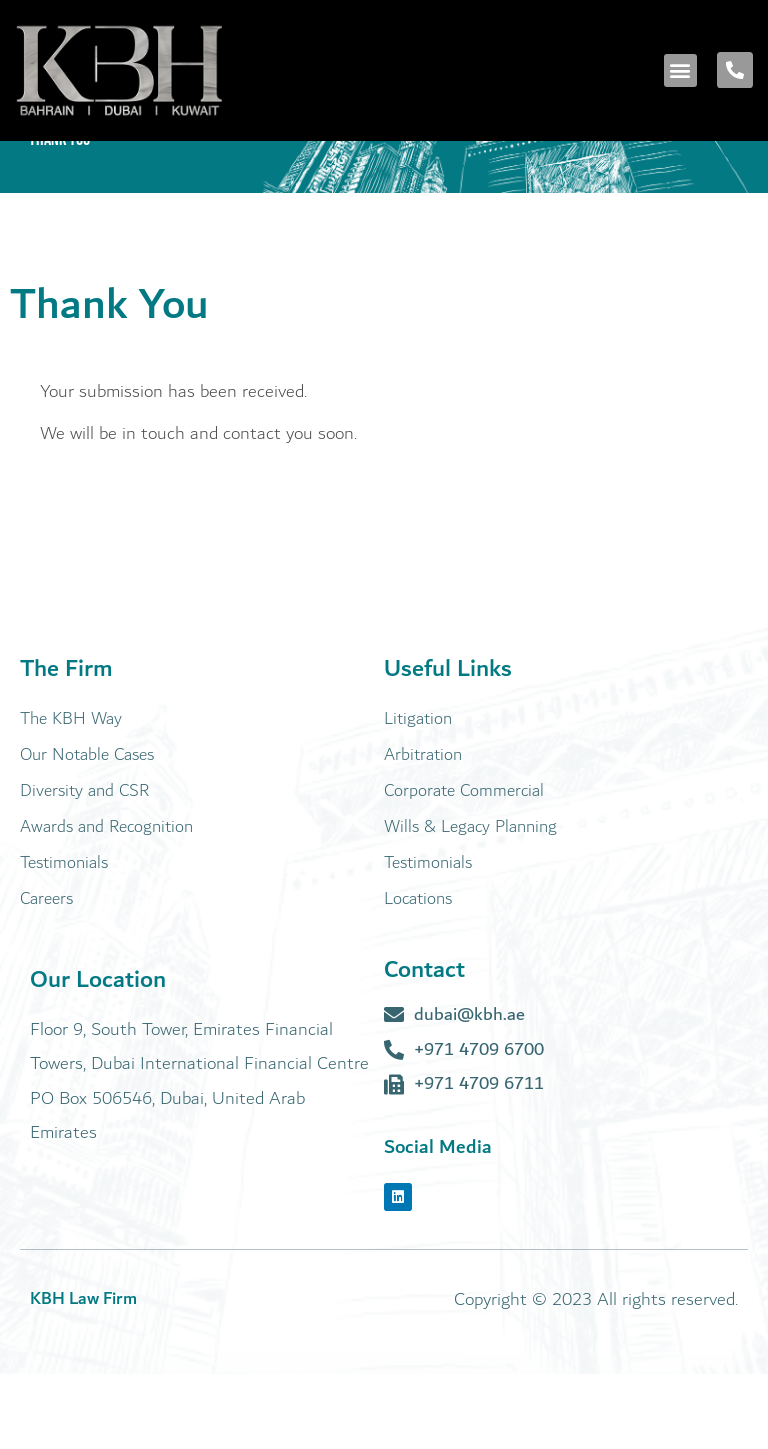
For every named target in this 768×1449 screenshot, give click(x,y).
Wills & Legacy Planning (470, 901)
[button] (680, 70)
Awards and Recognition (106, 901)
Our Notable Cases (87, 829)
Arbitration (423, 829)
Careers (46, 973)
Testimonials (64, 937)
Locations (418, 973)
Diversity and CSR (84, 865)
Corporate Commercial (464, 865)
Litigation (418, 793)
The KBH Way (71, 793)
